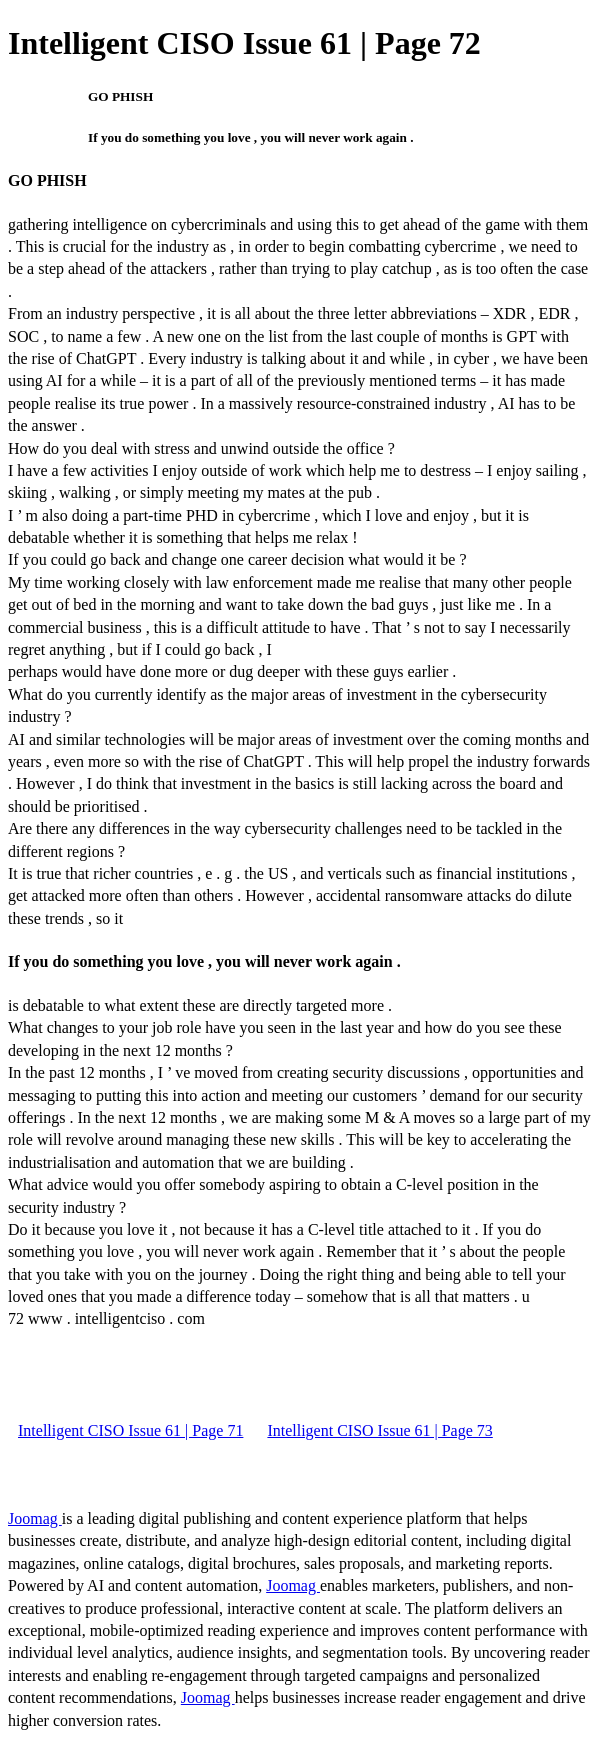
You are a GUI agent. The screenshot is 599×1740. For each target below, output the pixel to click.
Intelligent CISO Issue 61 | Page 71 (130, 1430)
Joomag (35, 1518)
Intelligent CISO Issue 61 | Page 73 (379, 1430)
